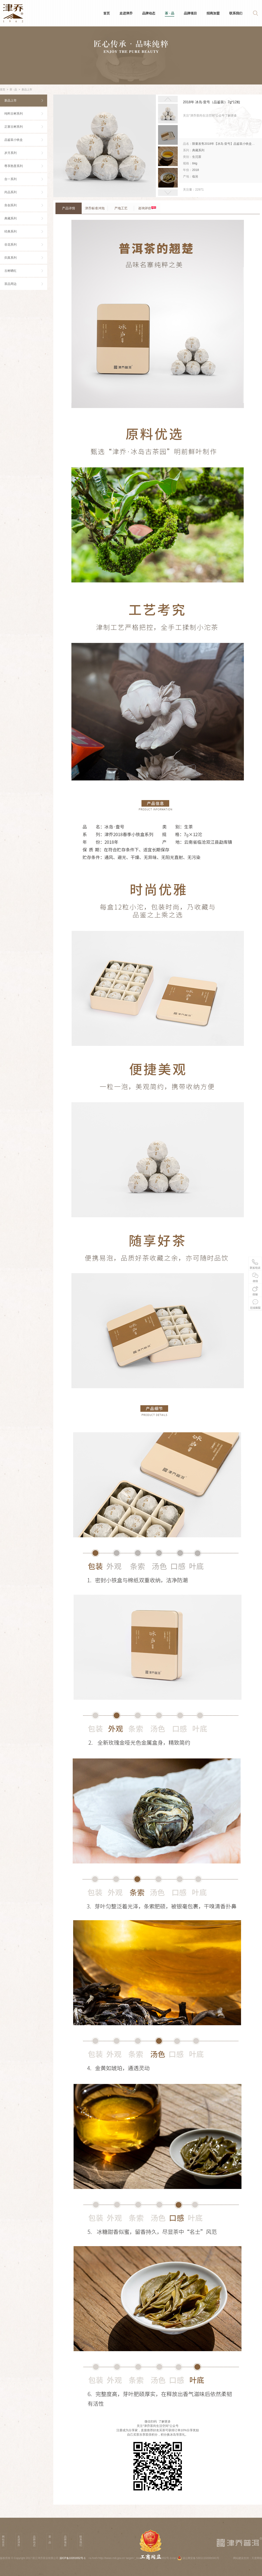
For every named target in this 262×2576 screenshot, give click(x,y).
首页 (106, 13)
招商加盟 (213, 13)
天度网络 (257, 2558)
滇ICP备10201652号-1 (72, 2558)
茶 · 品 (169, 14)
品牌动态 (148, 13)
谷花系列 (10, 244)
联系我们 (235, 13)
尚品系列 (10, 192)
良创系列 (10, 205)
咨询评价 (147, 208)
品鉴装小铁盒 (13, 139)
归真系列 (10, 257)
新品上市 (10, 100)
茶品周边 (10, 284)
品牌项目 (190, 13)
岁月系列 (10, 153)
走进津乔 (126, 13)
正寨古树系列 (13, 126)
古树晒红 (10, 270)
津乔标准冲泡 (95, 208)
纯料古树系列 (13, 113)
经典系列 (10, 231)
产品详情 (68, 208)
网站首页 (3, 2541)
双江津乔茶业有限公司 (45, 2558)
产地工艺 (121, 208)
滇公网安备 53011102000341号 (198, 2558)
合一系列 (10, 179)
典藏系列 (10, 218)
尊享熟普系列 (13, 166)
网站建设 (238, 2558)
